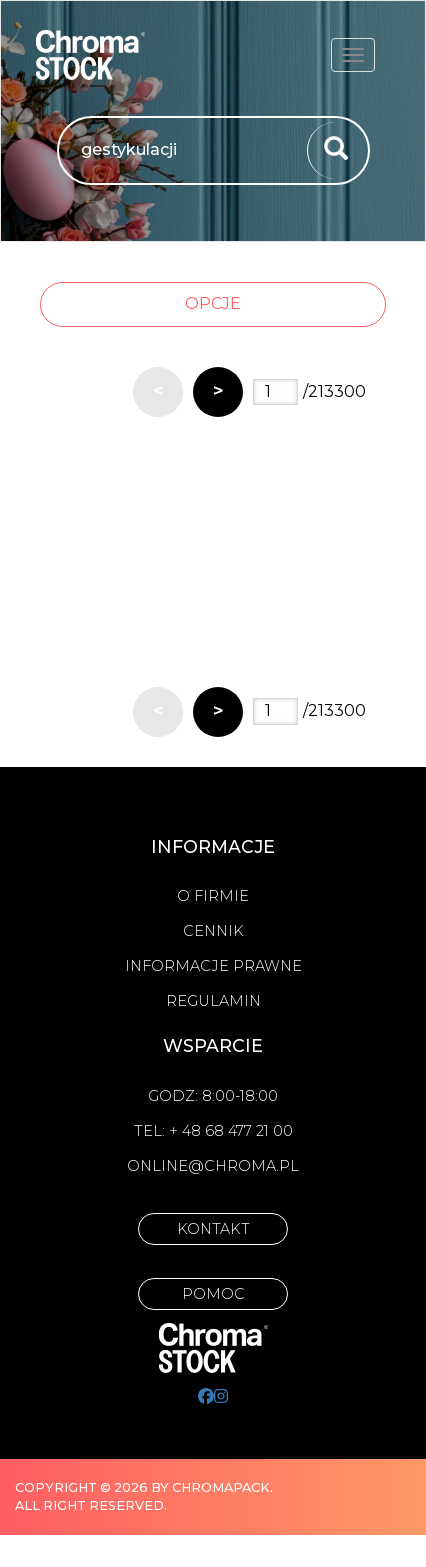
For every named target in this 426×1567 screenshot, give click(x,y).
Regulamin (213, 1001)
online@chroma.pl (213, 1166)
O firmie (213, 896)
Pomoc (213, 1294)
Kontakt (213, 1229)
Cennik (213, 931)
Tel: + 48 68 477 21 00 (213, 1131)
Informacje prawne (213, 966)
